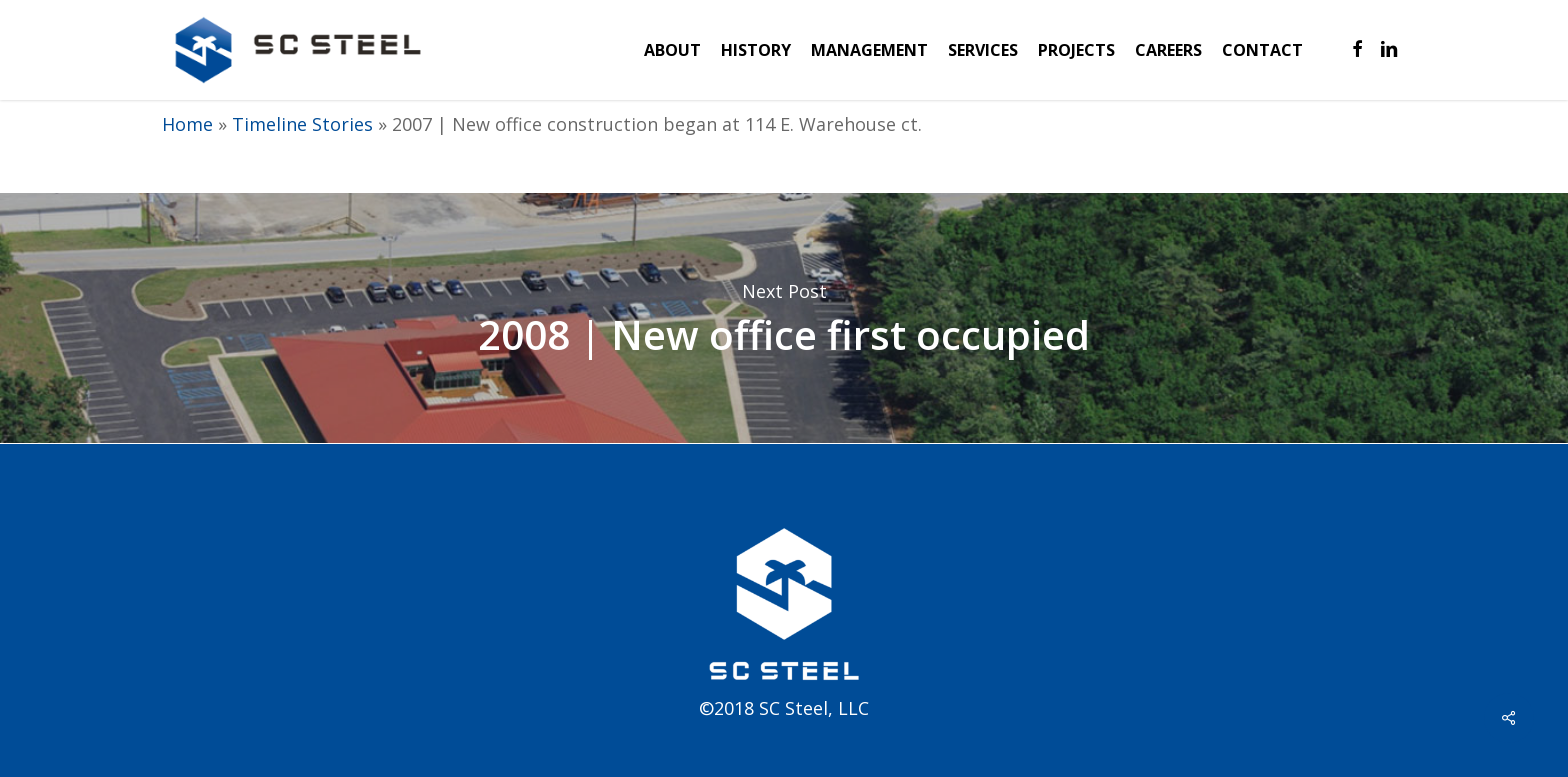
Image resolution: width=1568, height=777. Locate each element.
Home (187, 124)
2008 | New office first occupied (784, 318)
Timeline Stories (302, 124)
